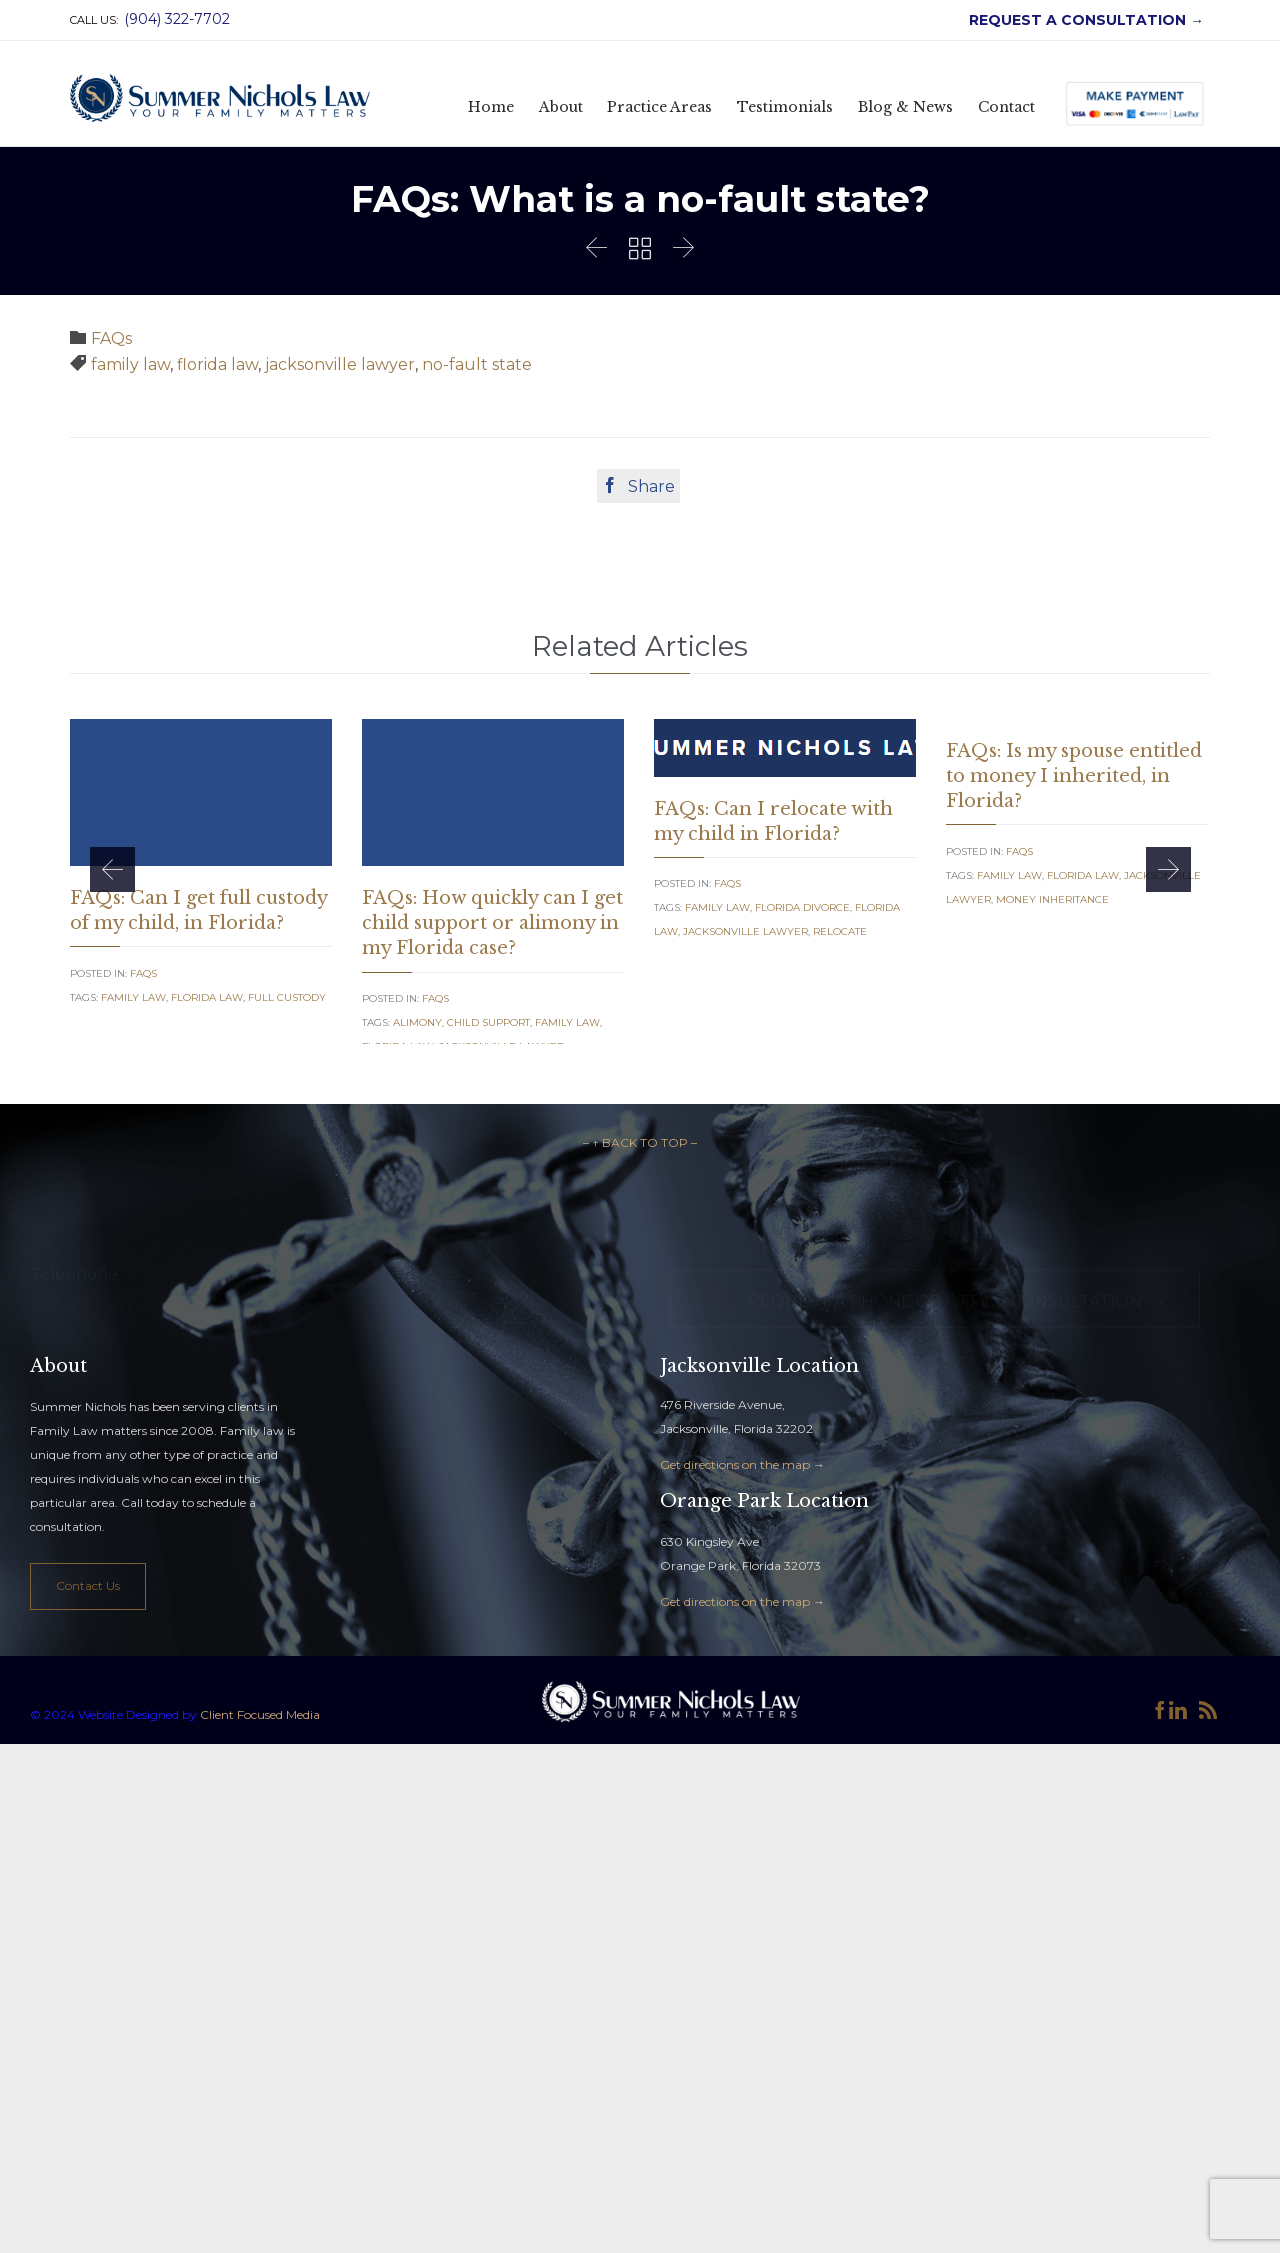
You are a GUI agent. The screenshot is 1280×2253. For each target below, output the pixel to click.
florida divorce (802, 907)
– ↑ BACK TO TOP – (640, 1243)
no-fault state (477, 364)
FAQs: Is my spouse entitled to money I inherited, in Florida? (1074, 776)
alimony (417, 1022)
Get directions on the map (735, 1565)
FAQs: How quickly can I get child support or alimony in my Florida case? (492, 923)
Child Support (488, 1022)
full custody (287, 997)
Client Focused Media (258, 1815)
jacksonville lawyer (340, 364)
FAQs (111, 338)
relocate (840, 931)
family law (130, 364)
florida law (217, 364)
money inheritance (1052, 899)
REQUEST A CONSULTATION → (1082, 20)
